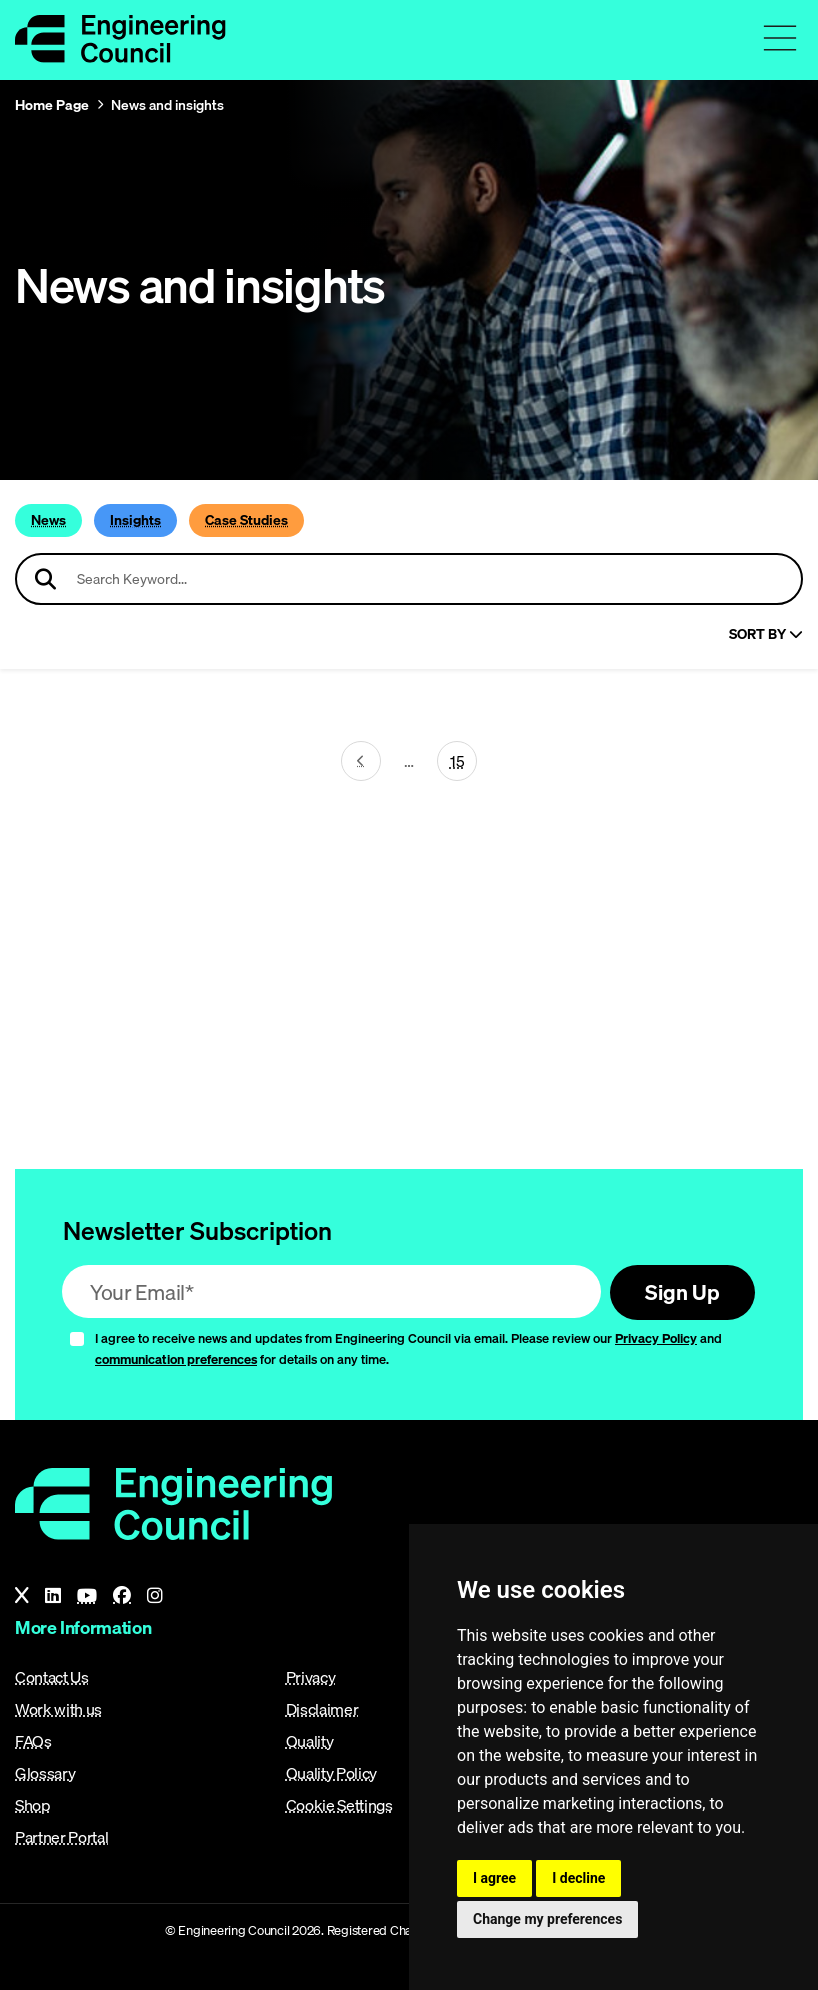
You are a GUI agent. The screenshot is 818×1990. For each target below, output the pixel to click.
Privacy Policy (656, 1338)
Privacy (311, 1677)
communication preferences (176, 1359)
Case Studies (246, 520)
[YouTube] (87, 1596)
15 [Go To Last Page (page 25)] (457, 761)
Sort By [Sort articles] (766, 634)
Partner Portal (62, 1837)
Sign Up (682, 1292)
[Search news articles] (409, 579)
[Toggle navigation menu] (780, 38)
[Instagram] (155, 1596)
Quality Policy (332, 1773)
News (48, 520)
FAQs (33, 1741)
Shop (33, 1805)
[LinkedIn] (53, 1596)
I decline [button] (578, 1878)
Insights (135, 520)
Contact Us (52, 1677)
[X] (22, 1596)
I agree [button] (494, 1878)
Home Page (52, 105)
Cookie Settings (339, 1805)
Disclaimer (322, 1709)
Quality (310, 1741)
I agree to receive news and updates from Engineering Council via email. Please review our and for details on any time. (408, 1348)
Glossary (45, 1773)
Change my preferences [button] (547, 1919)
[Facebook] (122, 1596)
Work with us (58, 1709)
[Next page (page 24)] (361, 761)
